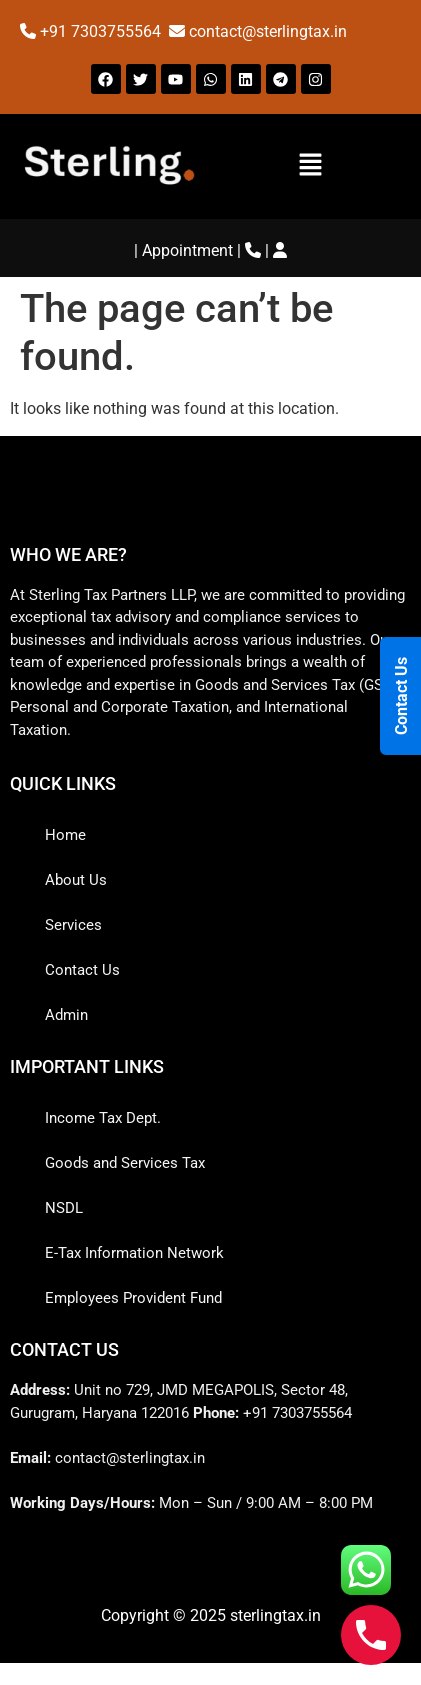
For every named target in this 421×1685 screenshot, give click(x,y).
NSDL (64, 1208)
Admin (66, 1015)
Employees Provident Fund (133, 1298)
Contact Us (82, 970)
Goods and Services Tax (125, 1163)
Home (65, 835)
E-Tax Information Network (134, 1253)
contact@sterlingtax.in (268, 31)
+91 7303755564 (102, 31)
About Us (76, 880)
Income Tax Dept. (103, 1118)
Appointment (187, 250)
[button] (311, 166)
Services (73, 925)
